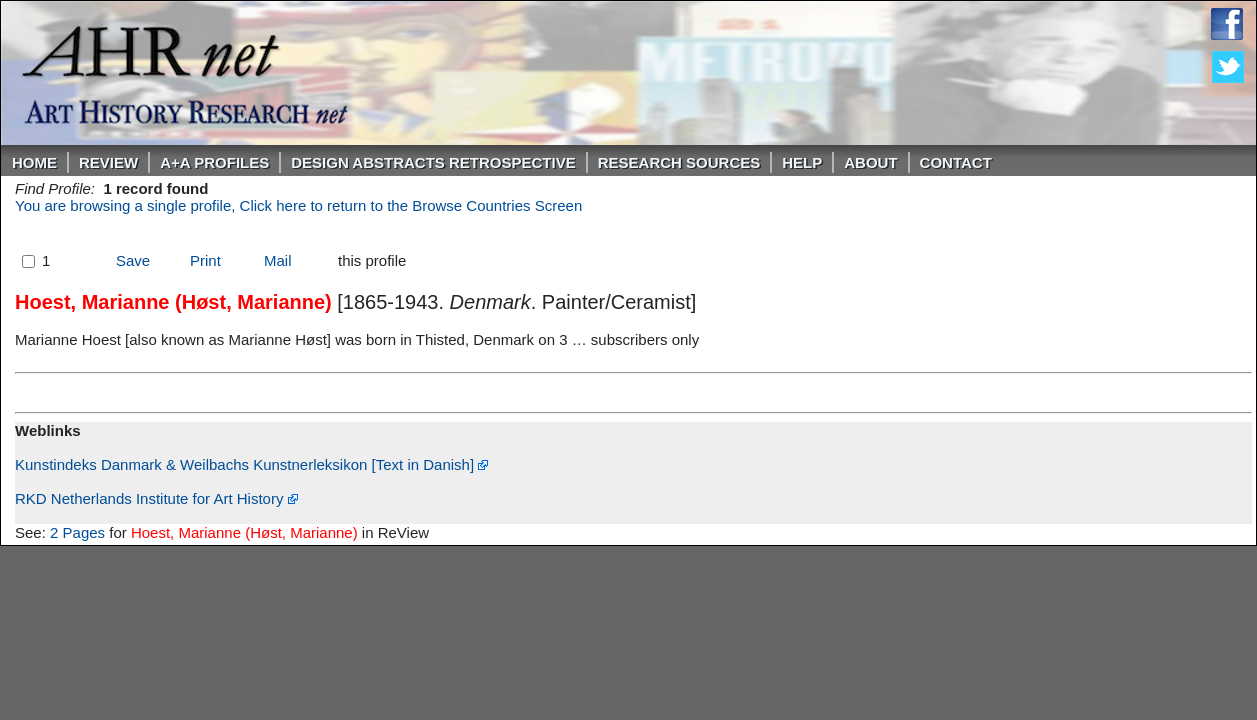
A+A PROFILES (214, 162)
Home (34, 162)
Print (205, 260)
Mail (278, 260)
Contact (956, 162)
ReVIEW (108, 162)
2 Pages (77, 532)
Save (133, 260)
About (870, 162)
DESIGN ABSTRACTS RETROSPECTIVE (433, 162)
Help (802, 162)
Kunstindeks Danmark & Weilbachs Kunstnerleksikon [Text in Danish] (251, 464)
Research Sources (679, 162)
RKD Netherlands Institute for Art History (156, 498)
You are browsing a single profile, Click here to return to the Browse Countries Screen (298, 205)
